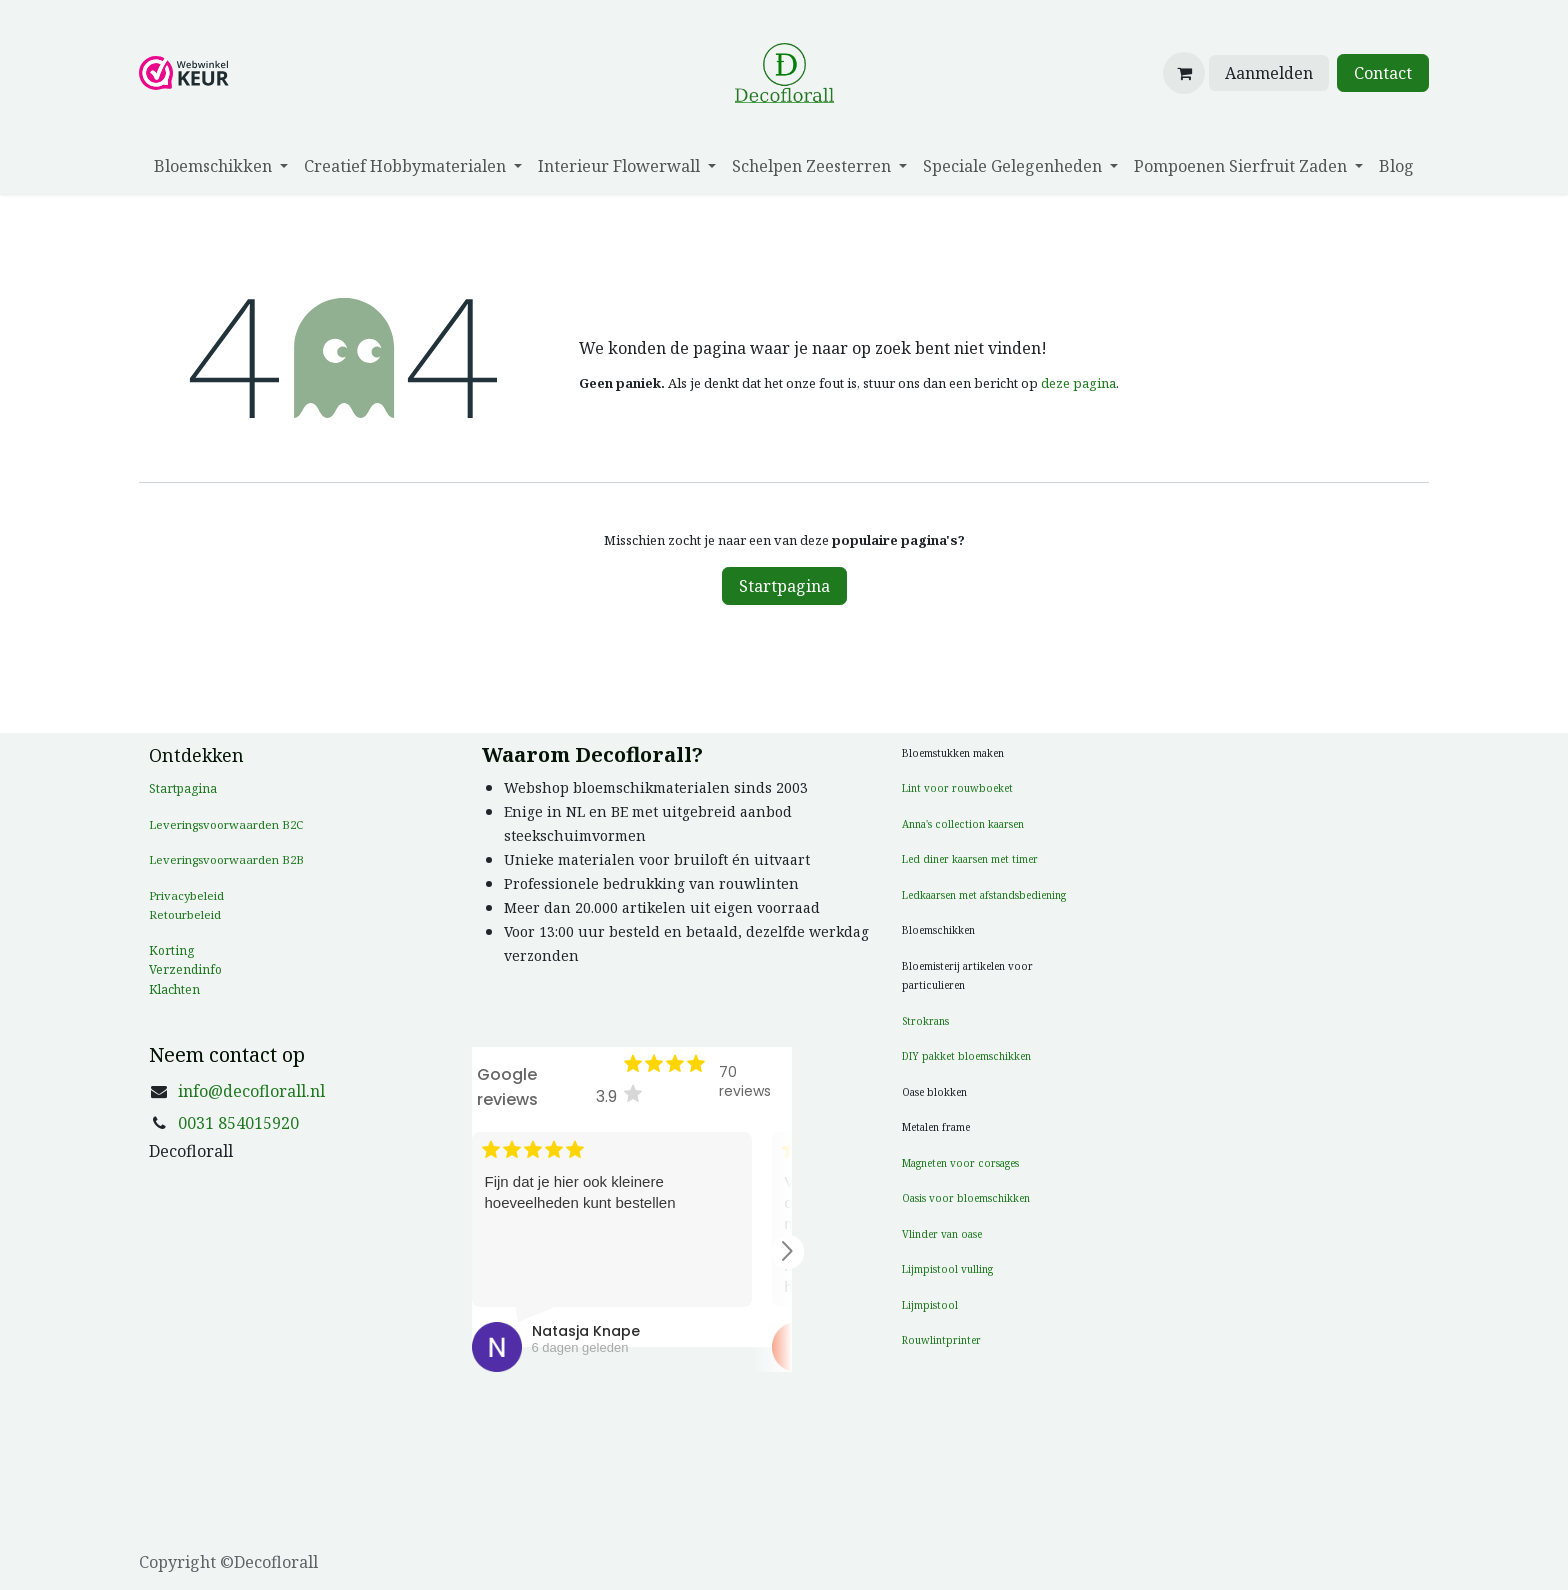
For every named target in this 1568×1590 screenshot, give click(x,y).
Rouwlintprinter (941, 1340)
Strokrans (925, 1021)
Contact (1383, 73)
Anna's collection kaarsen (963, 824)
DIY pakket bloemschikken (966, 1056)
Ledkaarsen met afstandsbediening (984, 895)
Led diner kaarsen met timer (970, 859)
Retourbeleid (185, 914)
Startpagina (784, 586)
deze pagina (1078, 383)
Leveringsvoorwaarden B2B (226, 859)
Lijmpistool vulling (947, 1269)
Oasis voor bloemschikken (966, 1198)
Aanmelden (1269, 73)
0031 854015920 (238, 1123)
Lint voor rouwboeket (957, 788)
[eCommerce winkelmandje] (1184, 73)
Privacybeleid (186, 895)
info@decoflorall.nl (251, 1091)
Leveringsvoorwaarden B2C (226, 824)
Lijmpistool (930, 1305)
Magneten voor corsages (960, 1163)
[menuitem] (221, 166)
